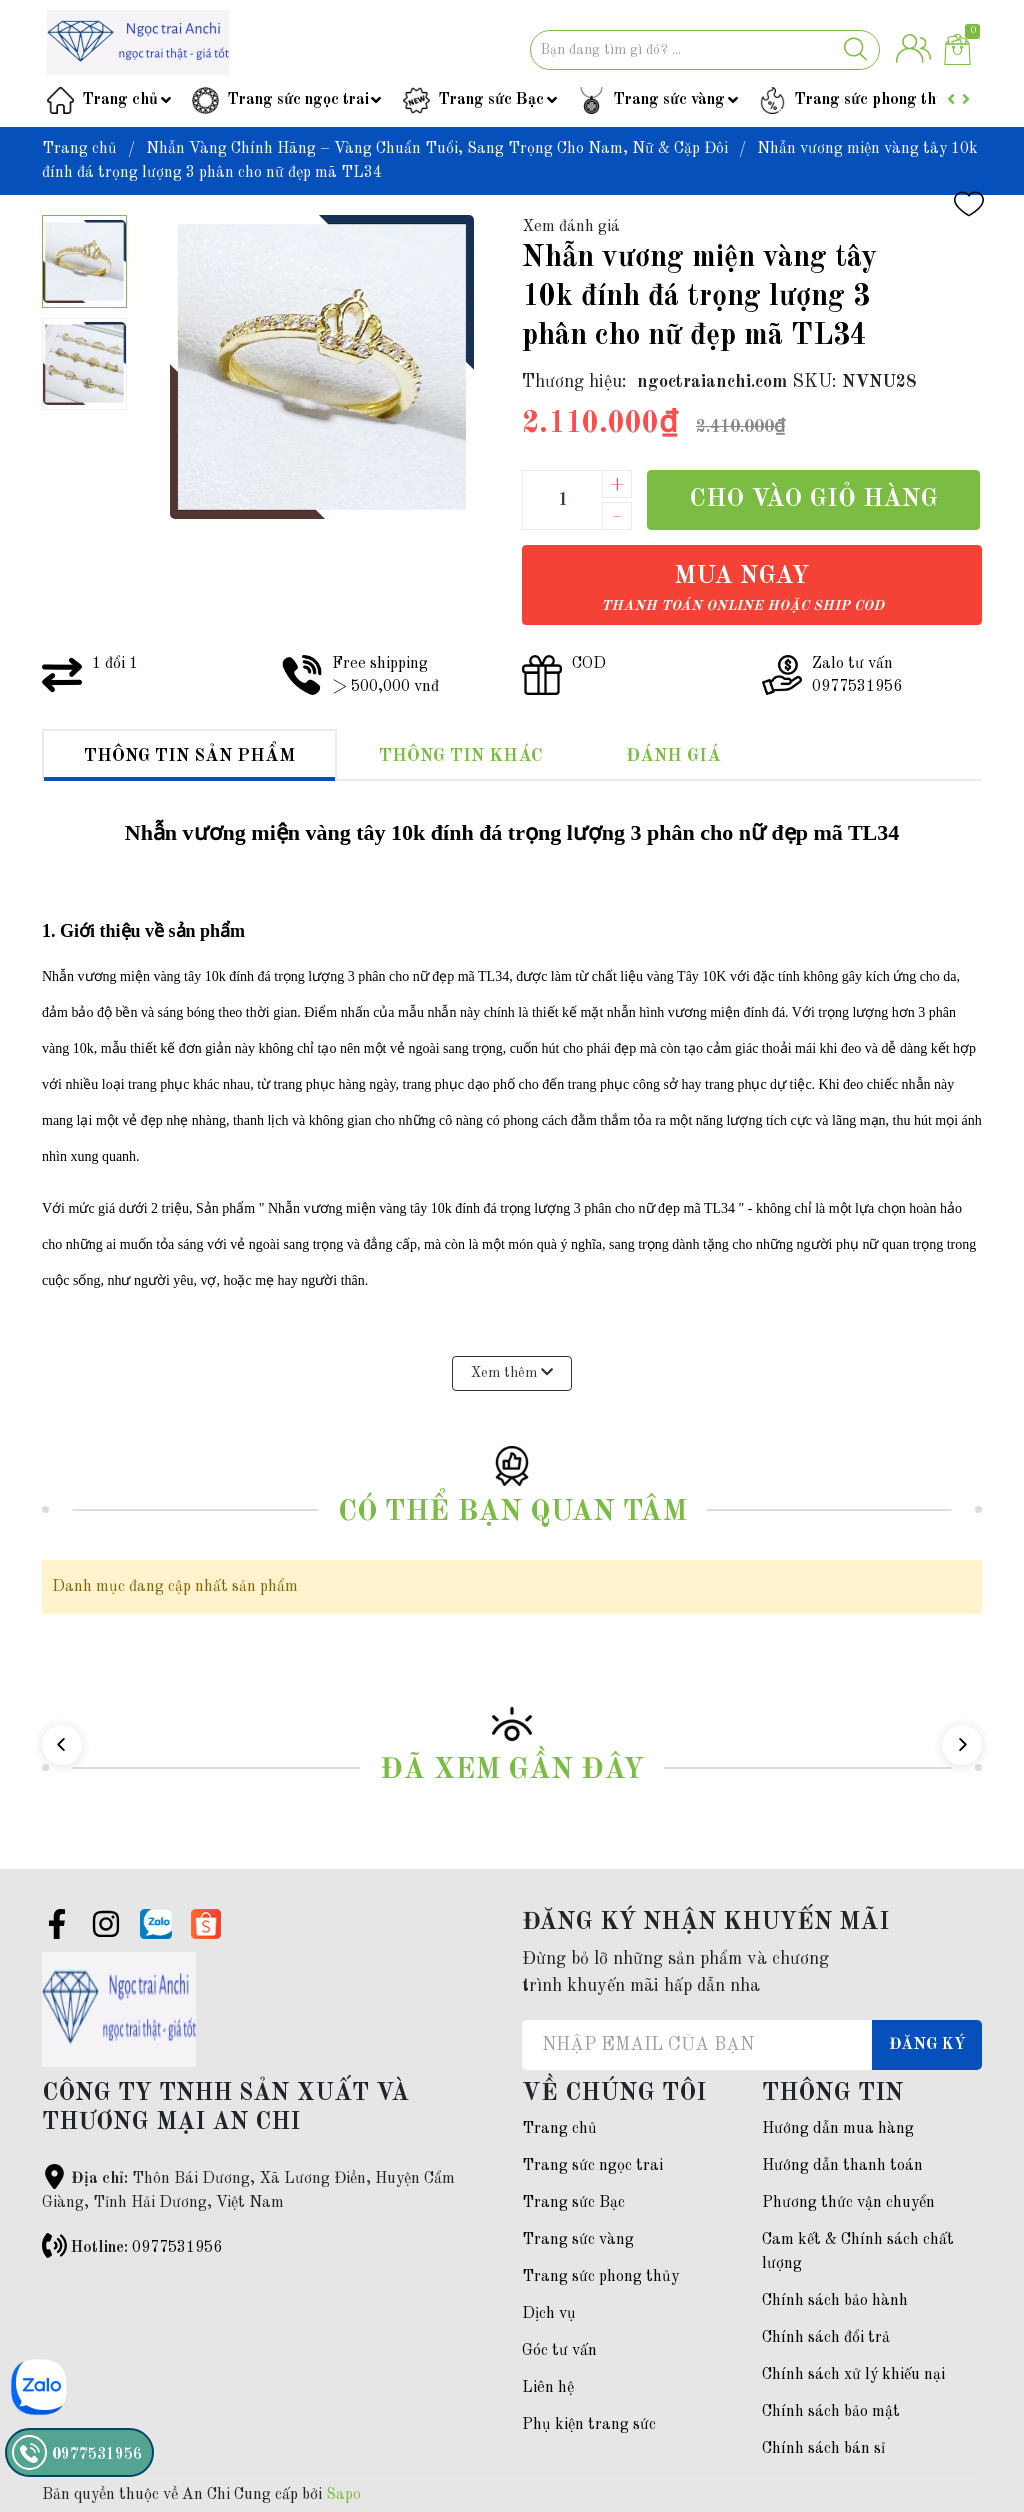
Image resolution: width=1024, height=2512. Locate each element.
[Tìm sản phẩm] (705, 50)
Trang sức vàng (669, 100)
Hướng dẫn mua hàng (838, 2129)
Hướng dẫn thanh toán (842, 2166)
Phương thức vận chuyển (848, 2203)
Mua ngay (742, 588)
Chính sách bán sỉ (823, 2449)
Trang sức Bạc (491, 100)
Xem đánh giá (571, 227)
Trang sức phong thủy (873, 100)
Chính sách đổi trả (826, 2338)
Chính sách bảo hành (835, 2301)
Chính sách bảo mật (831, 2412)
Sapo (343, 2495)
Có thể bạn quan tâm (512, 1512)
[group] (322, 367)
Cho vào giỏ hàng (813, 499)
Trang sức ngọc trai (298, 100)
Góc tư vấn (559, 2351)
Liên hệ (548, 2388)
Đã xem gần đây (512, 1770)
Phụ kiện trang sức (589, 2425)
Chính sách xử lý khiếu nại (853, 2375)
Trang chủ (120, 100)
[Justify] (855, 50)
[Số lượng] (562, 500)
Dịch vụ (549, 2314)
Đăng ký (927, 2045)
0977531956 (177, 2248)
